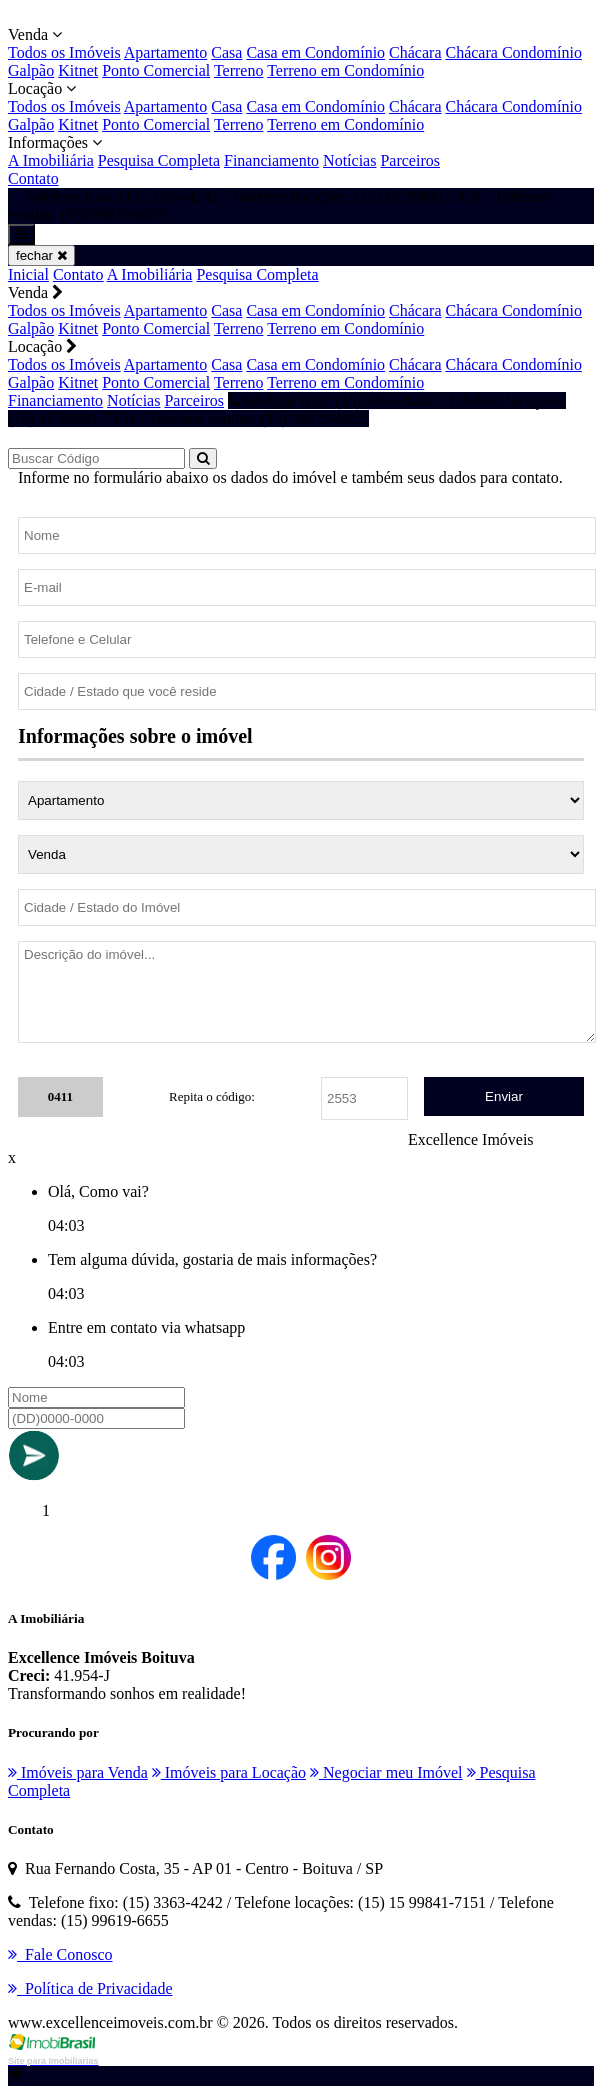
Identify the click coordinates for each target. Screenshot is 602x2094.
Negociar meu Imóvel (386, 1772)
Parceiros (410, 160)
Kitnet (78, 70)
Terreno (239, 70)
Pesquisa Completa (159, 160)
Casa (226, 52)
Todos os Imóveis (64, 52)
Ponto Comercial (156, 70)
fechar (41, 255)
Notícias (349, 160)
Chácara (415, 52)
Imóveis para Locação (229, 1772)
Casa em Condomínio (315, 52)
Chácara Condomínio (513, 52)
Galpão (31, 70)
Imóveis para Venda (78, 1772)
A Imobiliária (51, 160)
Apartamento (166, 52)
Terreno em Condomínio (345, 70)
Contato (33, 178)
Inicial (28, 274)
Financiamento (271, 160)
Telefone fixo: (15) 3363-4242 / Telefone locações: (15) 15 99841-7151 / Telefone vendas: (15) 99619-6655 (287, 409)
